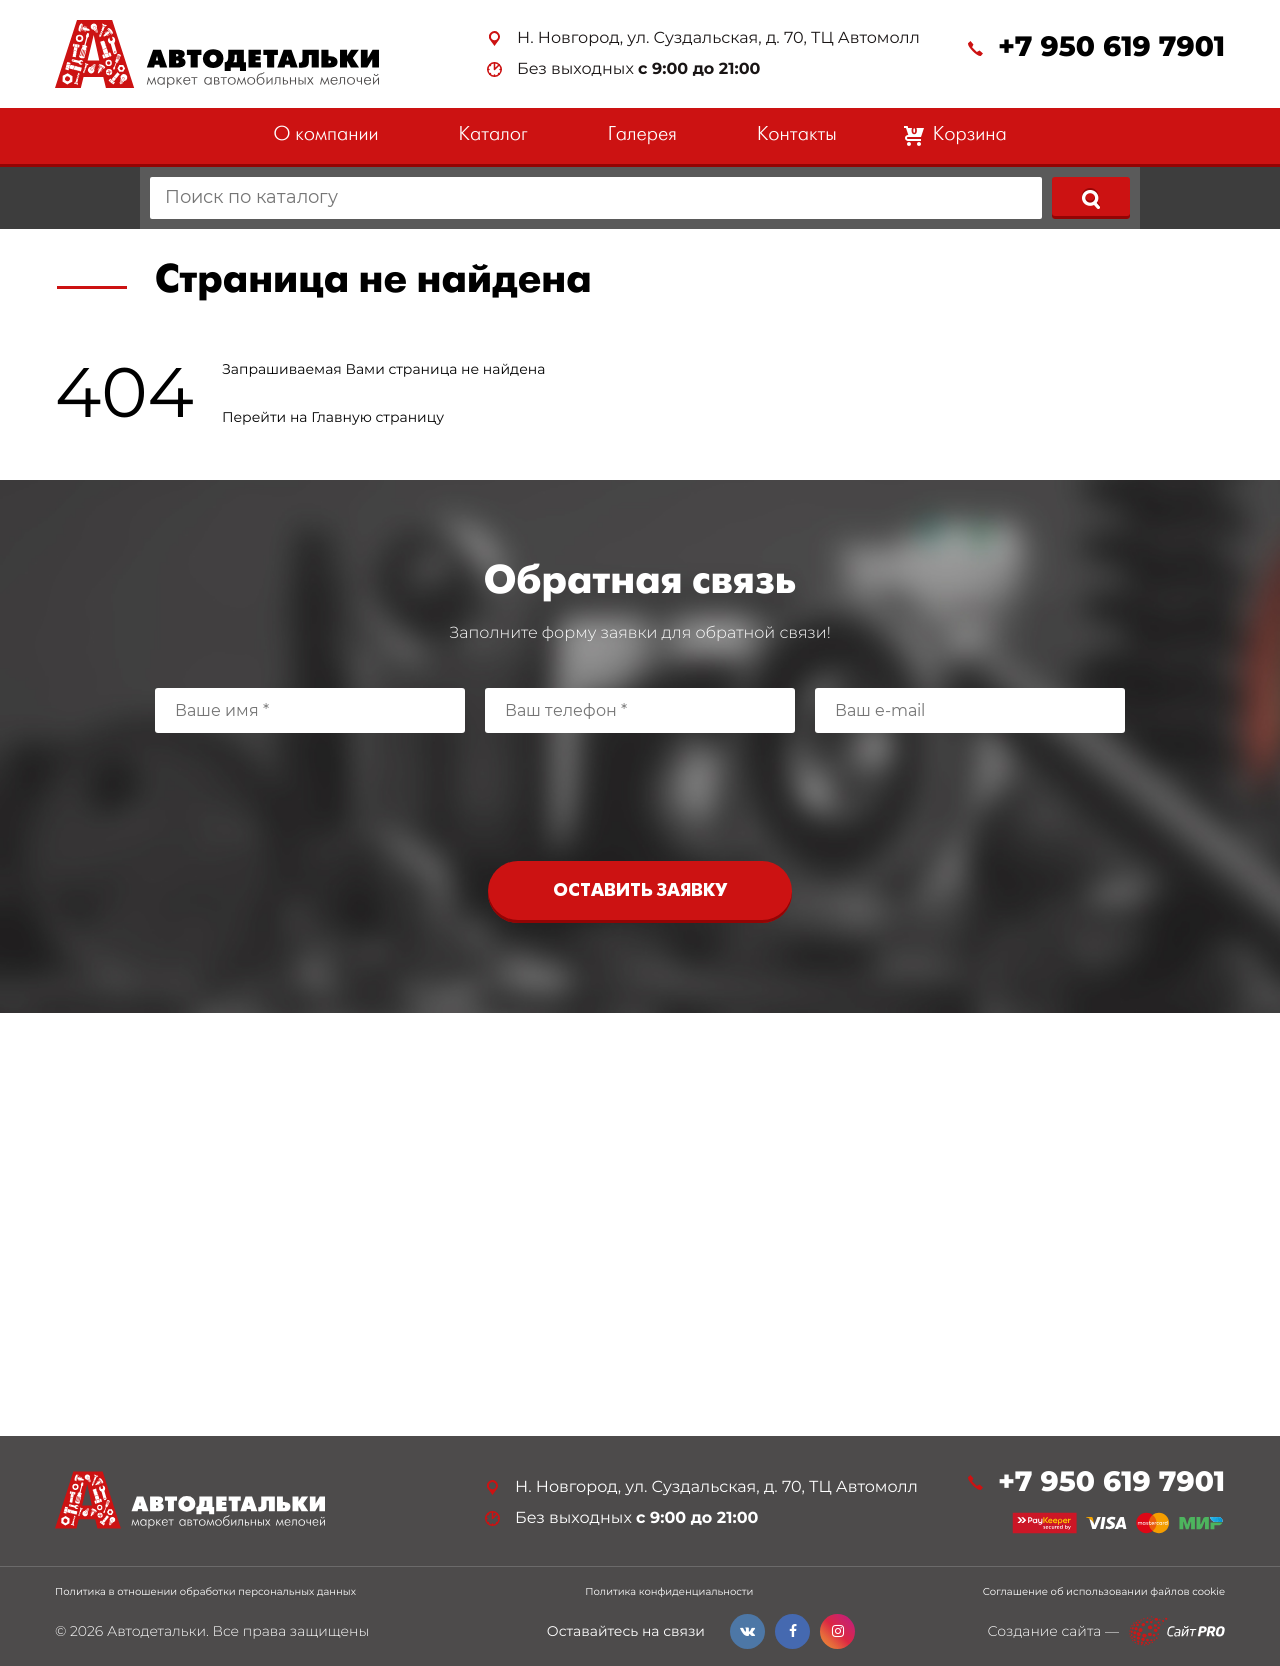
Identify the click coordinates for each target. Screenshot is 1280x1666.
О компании (325, 135)
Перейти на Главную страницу (333, 417)
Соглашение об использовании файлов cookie (1104, 1592)
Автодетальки (156, 1631)
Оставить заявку (640, 891)
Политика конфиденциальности (669, 1592)
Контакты (797, 135)
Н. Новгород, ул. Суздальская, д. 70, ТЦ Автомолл (718, 38)
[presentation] (640, 792)
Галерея (642, 135)
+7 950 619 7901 (1111, 47)
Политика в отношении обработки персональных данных (205, 1592)
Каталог (493, 135)
